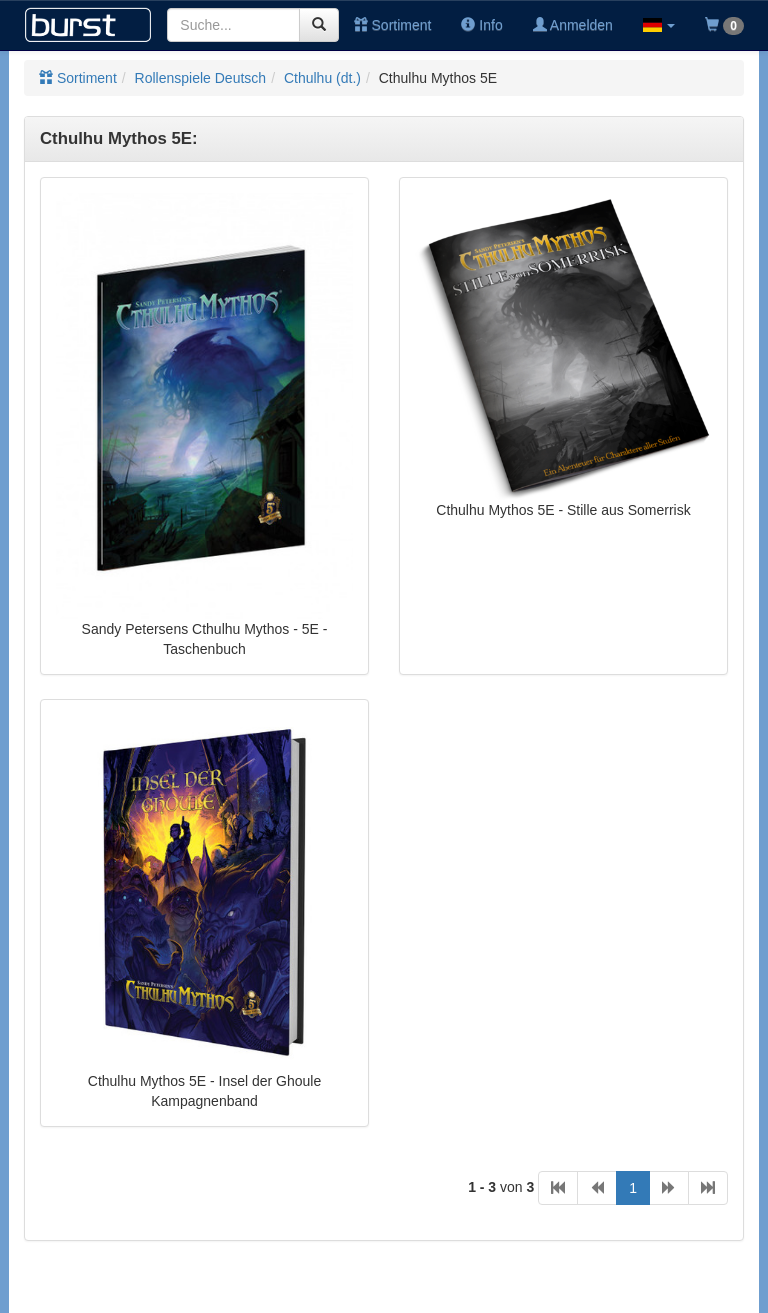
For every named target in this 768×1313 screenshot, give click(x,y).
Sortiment (393, 25)
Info (481, 25)
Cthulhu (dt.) (322, 78)
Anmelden (573, 25)
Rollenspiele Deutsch (201, 78)
